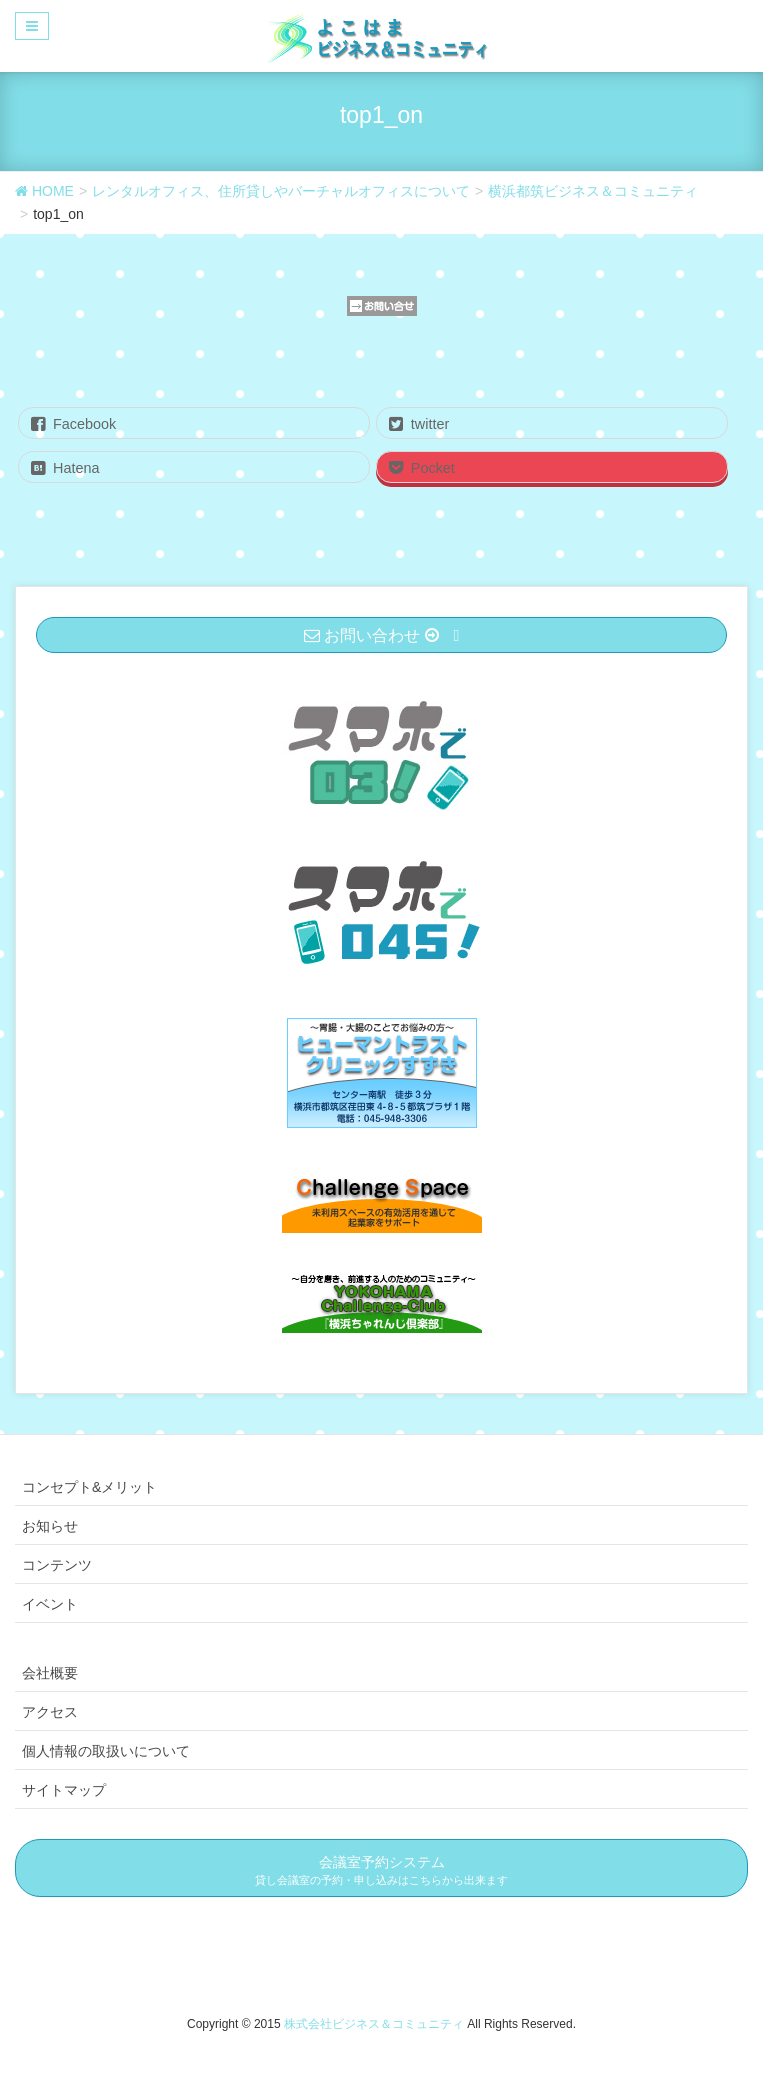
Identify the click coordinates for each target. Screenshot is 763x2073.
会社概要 (50, 1673)
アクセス (50, 1712)
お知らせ (50, 1526)
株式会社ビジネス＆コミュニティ (375, 2024)
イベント (50, 1604)
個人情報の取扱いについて (106, 1751)
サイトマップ (64, 1790)
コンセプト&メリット (89, 1487)
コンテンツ (57, 1565)
